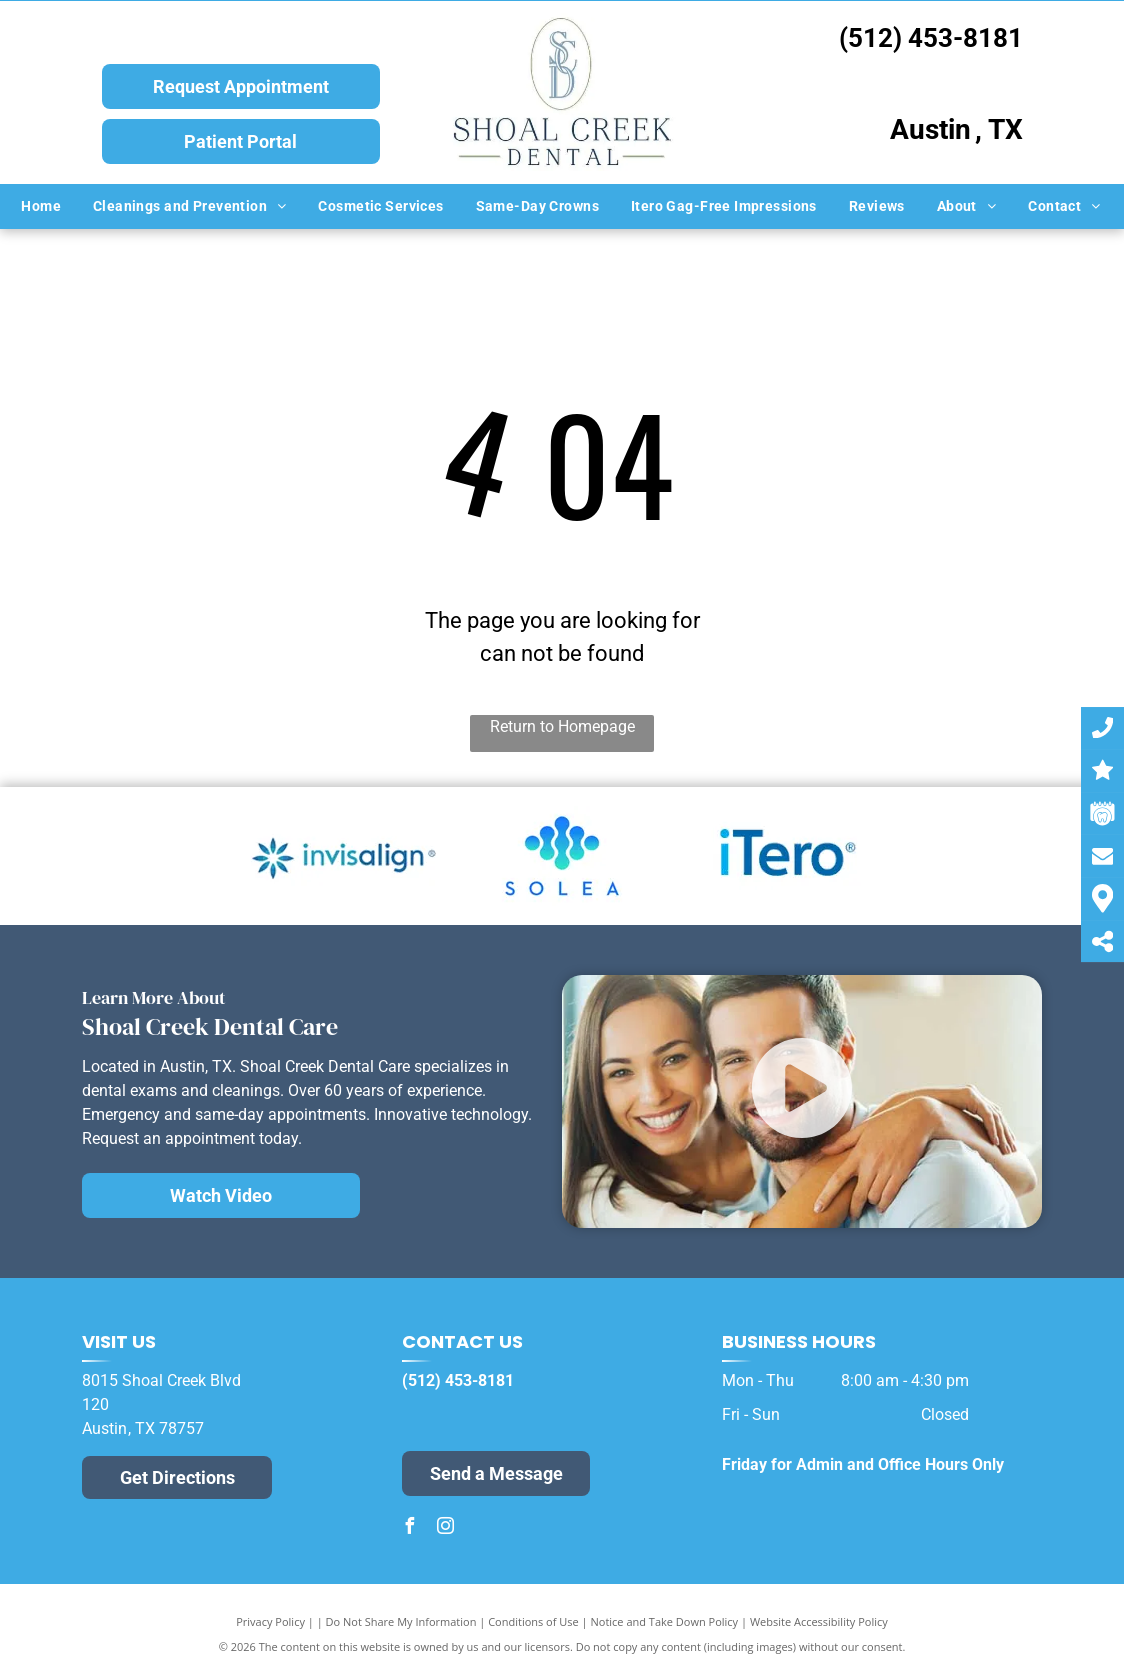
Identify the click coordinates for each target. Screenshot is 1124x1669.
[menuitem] (42, 206)
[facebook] (410, 1528)
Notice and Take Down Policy (665, 1621)
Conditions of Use (533, 1621)
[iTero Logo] (781, 856)
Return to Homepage (562, 726)
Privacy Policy (270, 1621)
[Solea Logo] (562, 856)
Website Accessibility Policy (819, 1621)
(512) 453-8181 (931, 38)
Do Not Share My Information (401, 1621)
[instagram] (446, 1528)
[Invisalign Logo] (344, 856)
